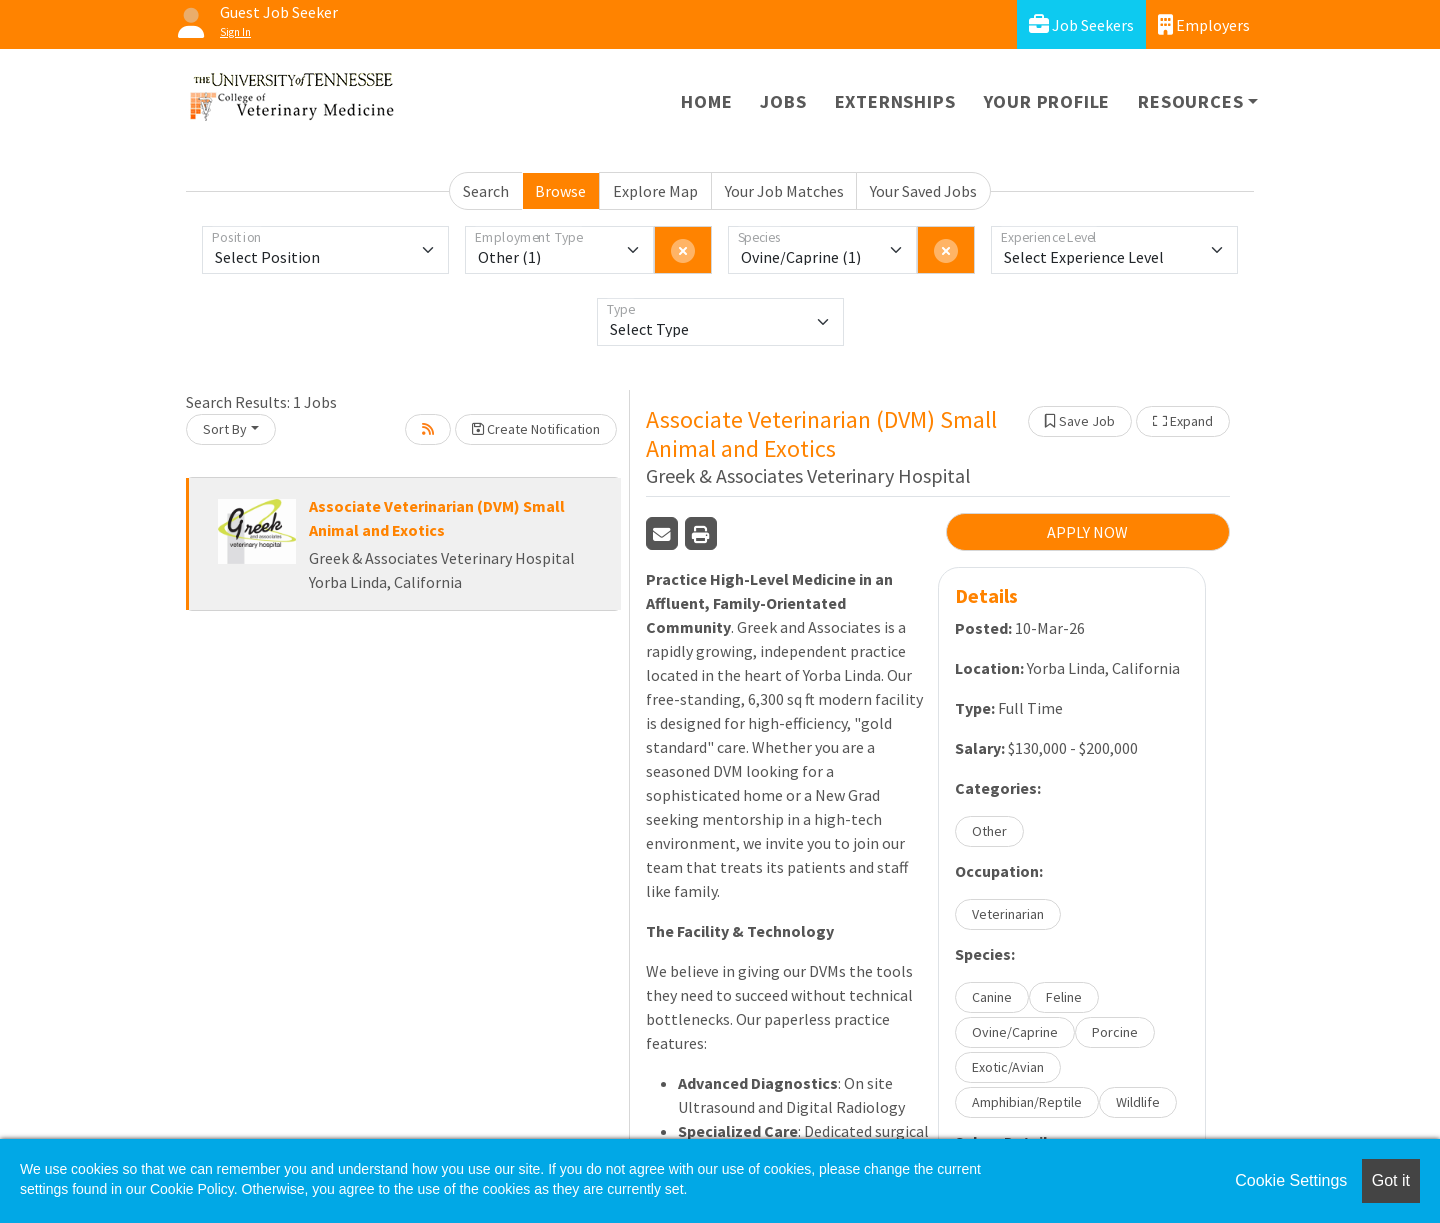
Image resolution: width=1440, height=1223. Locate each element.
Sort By (225, 429)
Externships (895, 101)
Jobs (783, 101)
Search (486, 191)
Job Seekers (1081, 24)
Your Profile (1047, 101)
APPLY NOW (1087, 532)
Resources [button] (1190, 101)
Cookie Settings (1291, 1180)
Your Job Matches (784, 191)
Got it (1391, 1180)
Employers (1204, 24)
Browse (560, 191)
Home (706, 101)
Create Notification (536, 429)
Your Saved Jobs (923, 191)
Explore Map (655, 191)
